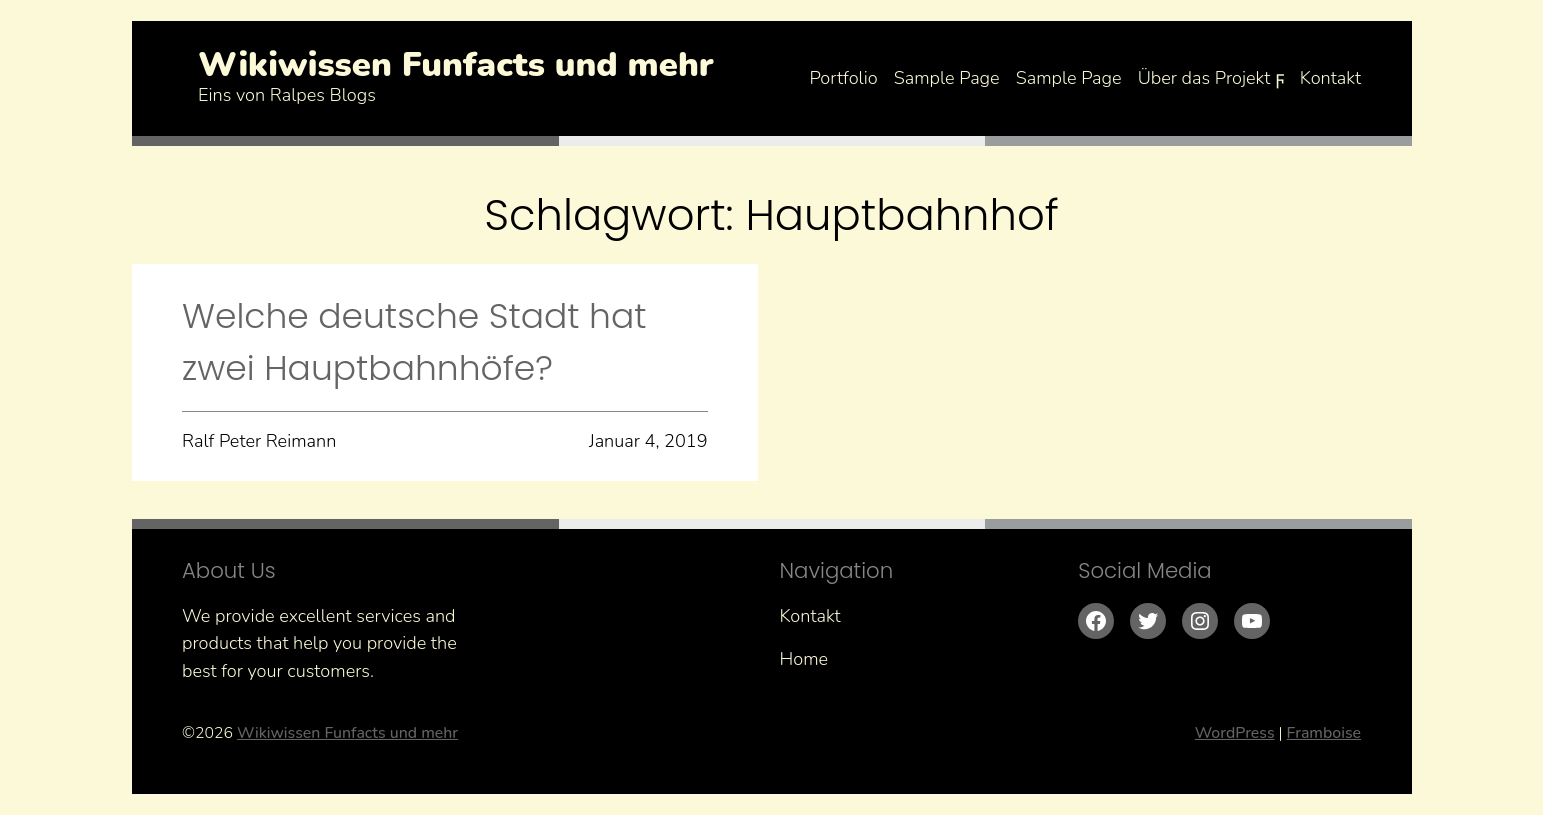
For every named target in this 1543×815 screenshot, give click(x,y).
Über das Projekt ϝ (1211, 78)
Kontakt (1330, 78)
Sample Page (947, 78)
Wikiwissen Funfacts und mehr (456, 64)
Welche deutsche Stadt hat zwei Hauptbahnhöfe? (414, 342)
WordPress (1235, 733)
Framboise (1324, 733)
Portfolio (843, 78)
